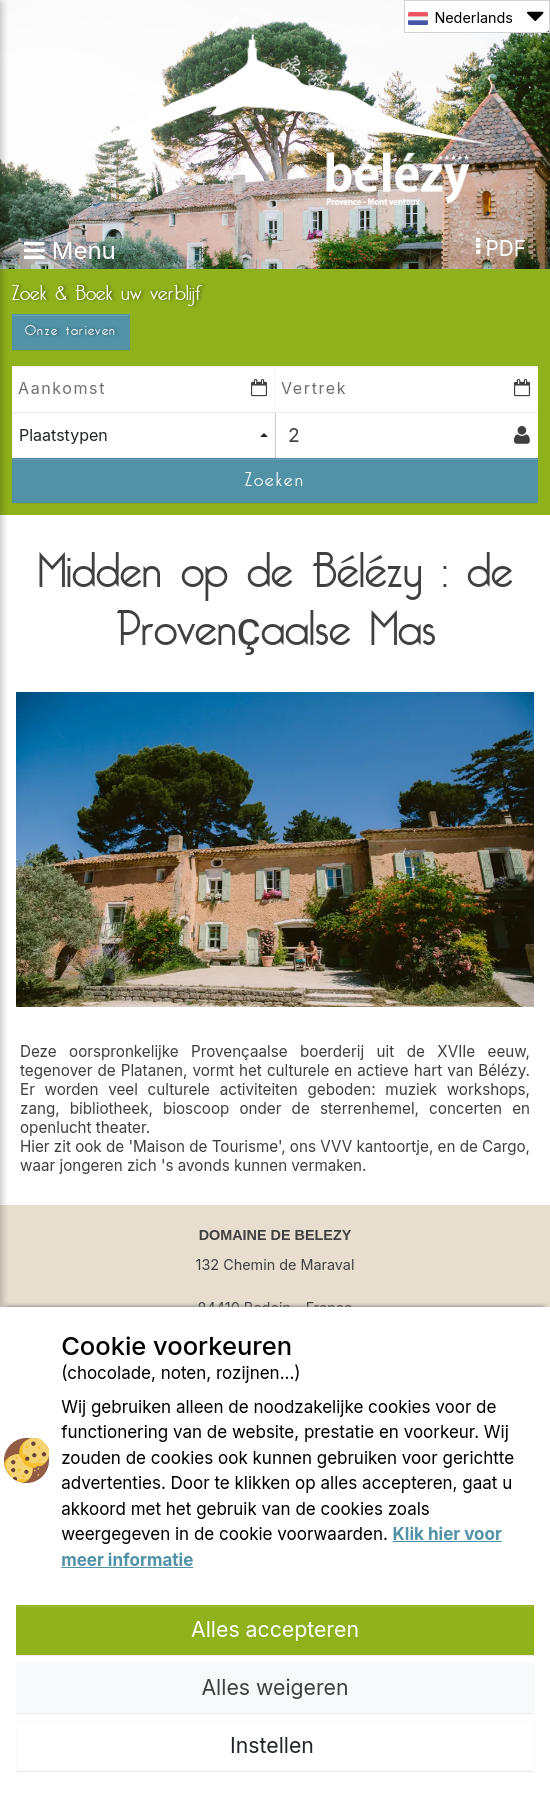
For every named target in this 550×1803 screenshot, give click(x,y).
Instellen (275, 1745)
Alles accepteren (275, 1629)
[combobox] (143, 435)
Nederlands (475, 16)
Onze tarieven (71, 331)
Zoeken (275, 480)
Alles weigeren (274, 1687)
